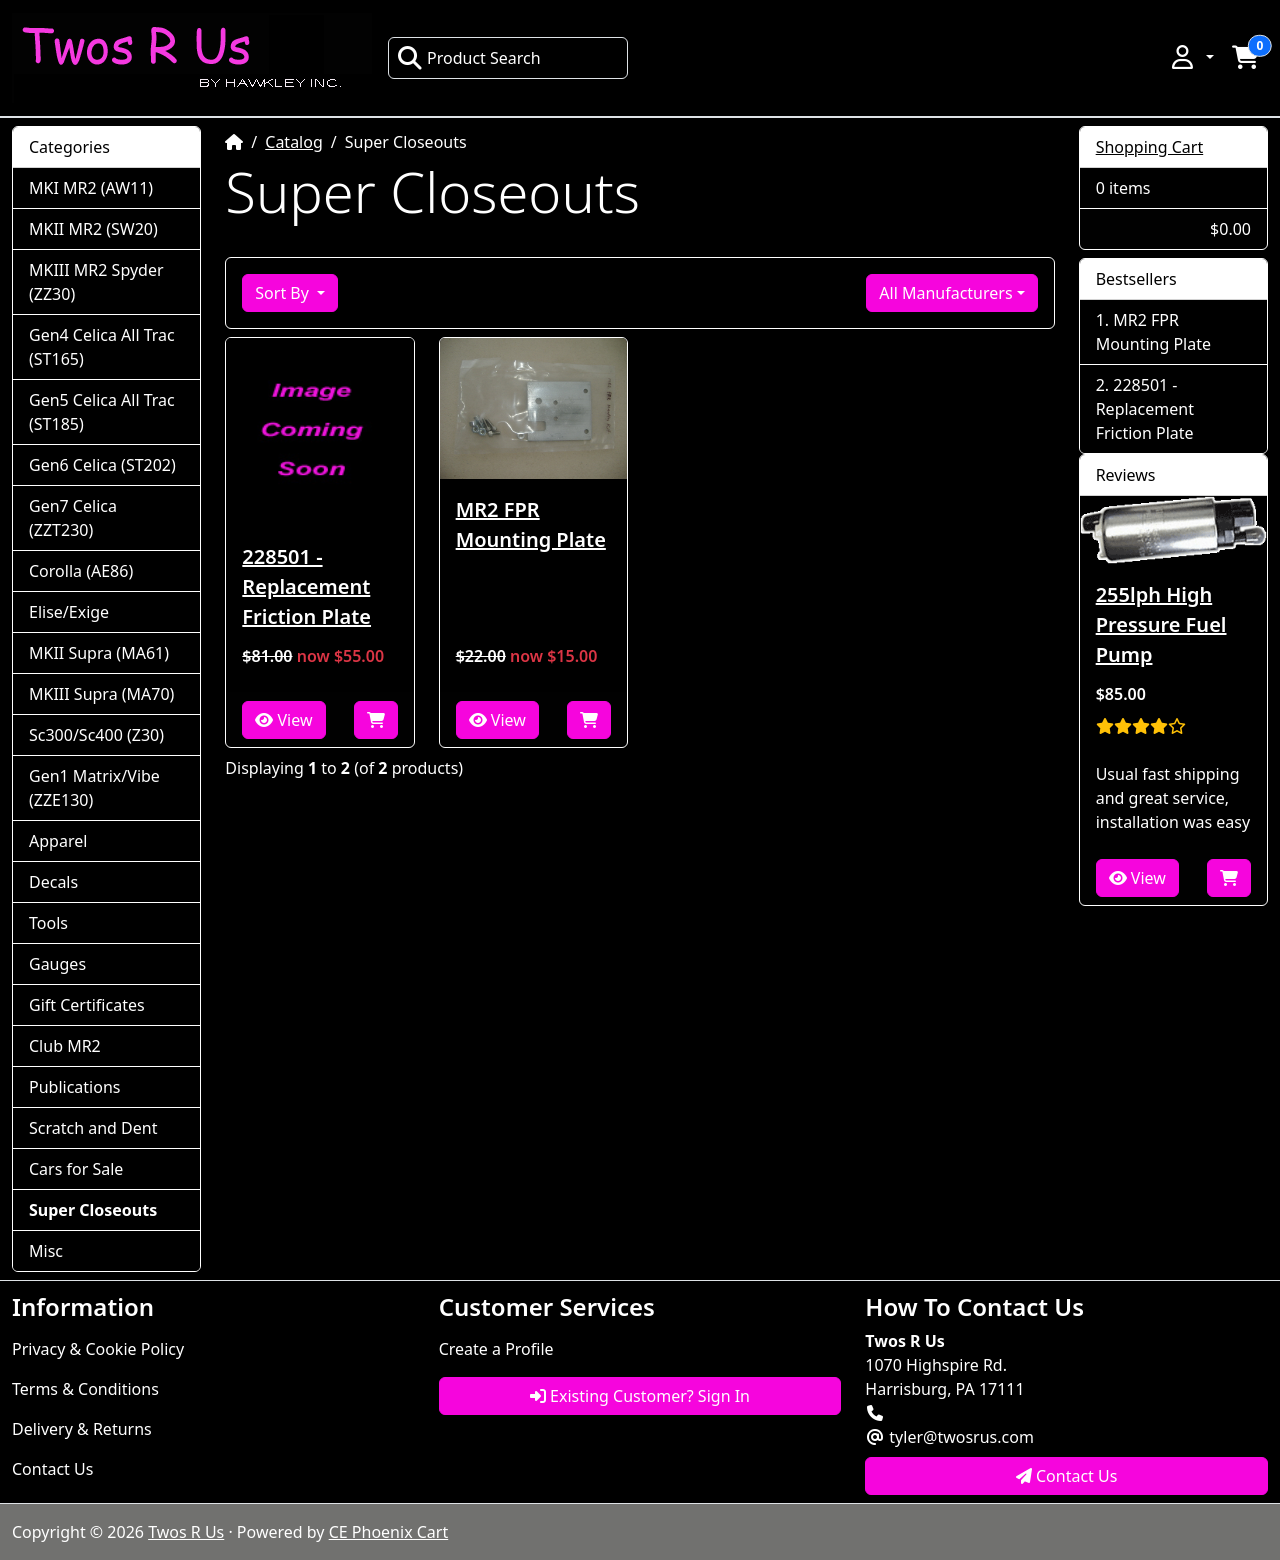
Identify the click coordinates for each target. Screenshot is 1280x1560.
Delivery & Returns (82, 1429)
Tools (48, 923)
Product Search (469, 58)
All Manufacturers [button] (945, 293)
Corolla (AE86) (81, 571)
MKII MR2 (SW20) (93, 229)
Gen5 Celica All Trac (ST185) (102, 412)
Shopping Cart (1150, 147)
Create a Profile (496, 1349)
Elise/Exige (69, 612)
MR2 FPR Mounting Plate (531, 524)
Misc (46, 1251)
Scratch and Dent (93, 1128)
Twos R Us (186, 1532)
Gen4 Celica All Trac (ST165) (102, 347)
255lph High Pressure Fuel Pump (1161, 624)
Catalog (294, 142)
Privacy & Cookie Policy (98, 1349)
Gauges (57, 964)
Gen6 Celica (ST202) (102, 465)
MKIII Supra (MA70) (101, 694)
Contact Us (52, 1469)
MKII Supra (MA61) (99, 653)
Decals (53, 882)
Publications (74, 1087)
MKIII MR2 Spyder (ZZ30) (96, 282)
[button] (1191, 57)
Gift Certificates (87, 1005)
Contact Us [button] (1067, 1476)
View (283, 720)
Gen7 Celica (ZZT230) (73, 518)
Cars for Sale (76, 1169)
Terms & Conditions (85, 1389)
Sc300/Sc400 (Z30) (96, 735)
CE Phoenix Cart (389, 1532)
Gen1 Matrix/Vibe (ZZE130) (94, 788)
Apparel (58, 841)
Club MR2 (65, 1046)
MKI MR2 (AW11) (91, 188)
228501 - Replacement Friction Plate (306, 586)
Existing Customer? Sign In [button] (640, 1396)
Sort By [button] (284, 293)
